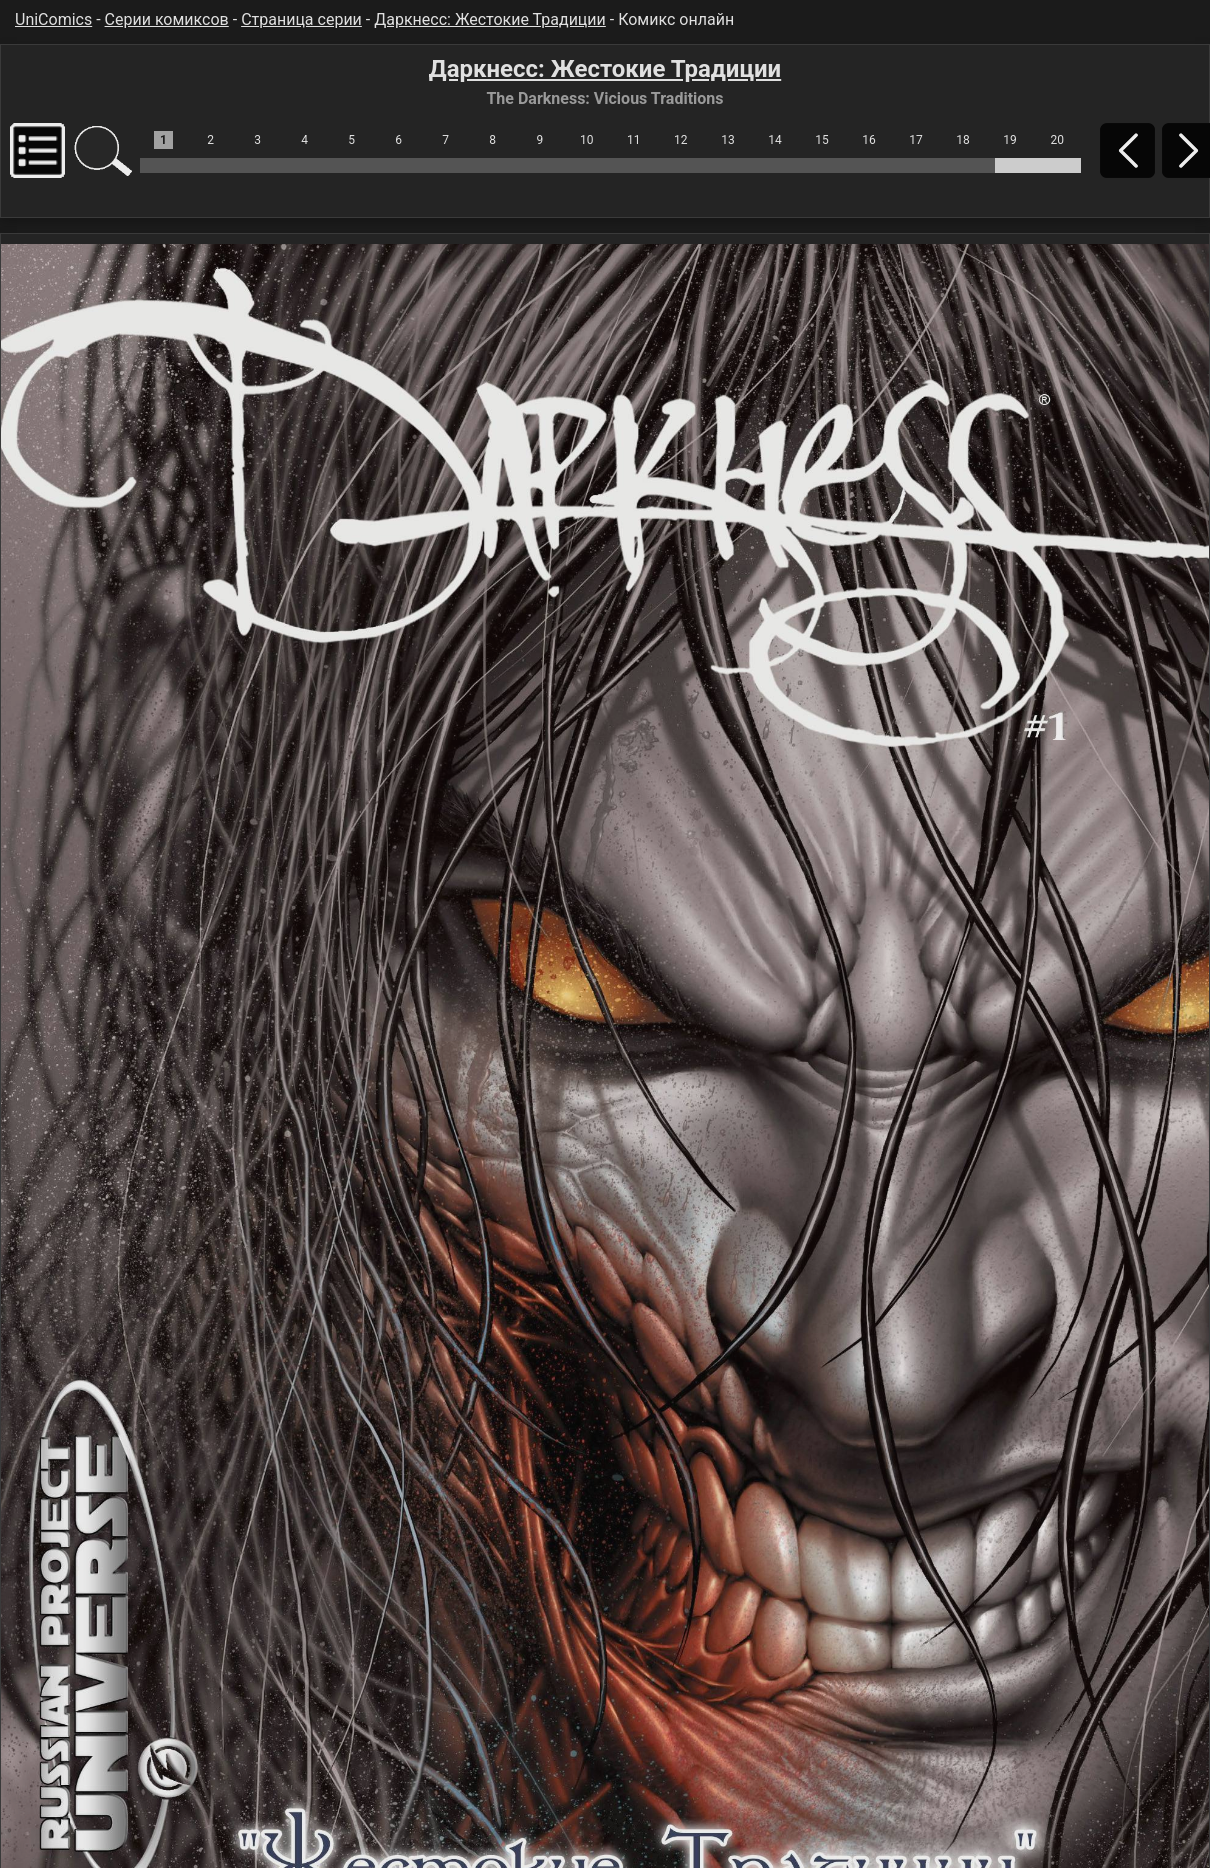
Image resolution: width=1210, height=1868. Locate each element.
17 (916, 140)
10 (587, 140)
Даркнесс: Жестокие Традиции (490, 19)
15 (822, 140)
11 (634, 140)
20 (1057, 140)
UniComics (53, 19)
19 (1010, 140)
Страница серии (301, 19)
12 (681, 140)
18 (963, 140)
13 (728, 140)
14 (775, 140)
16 (869, 140)
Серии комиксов (167, 19)
